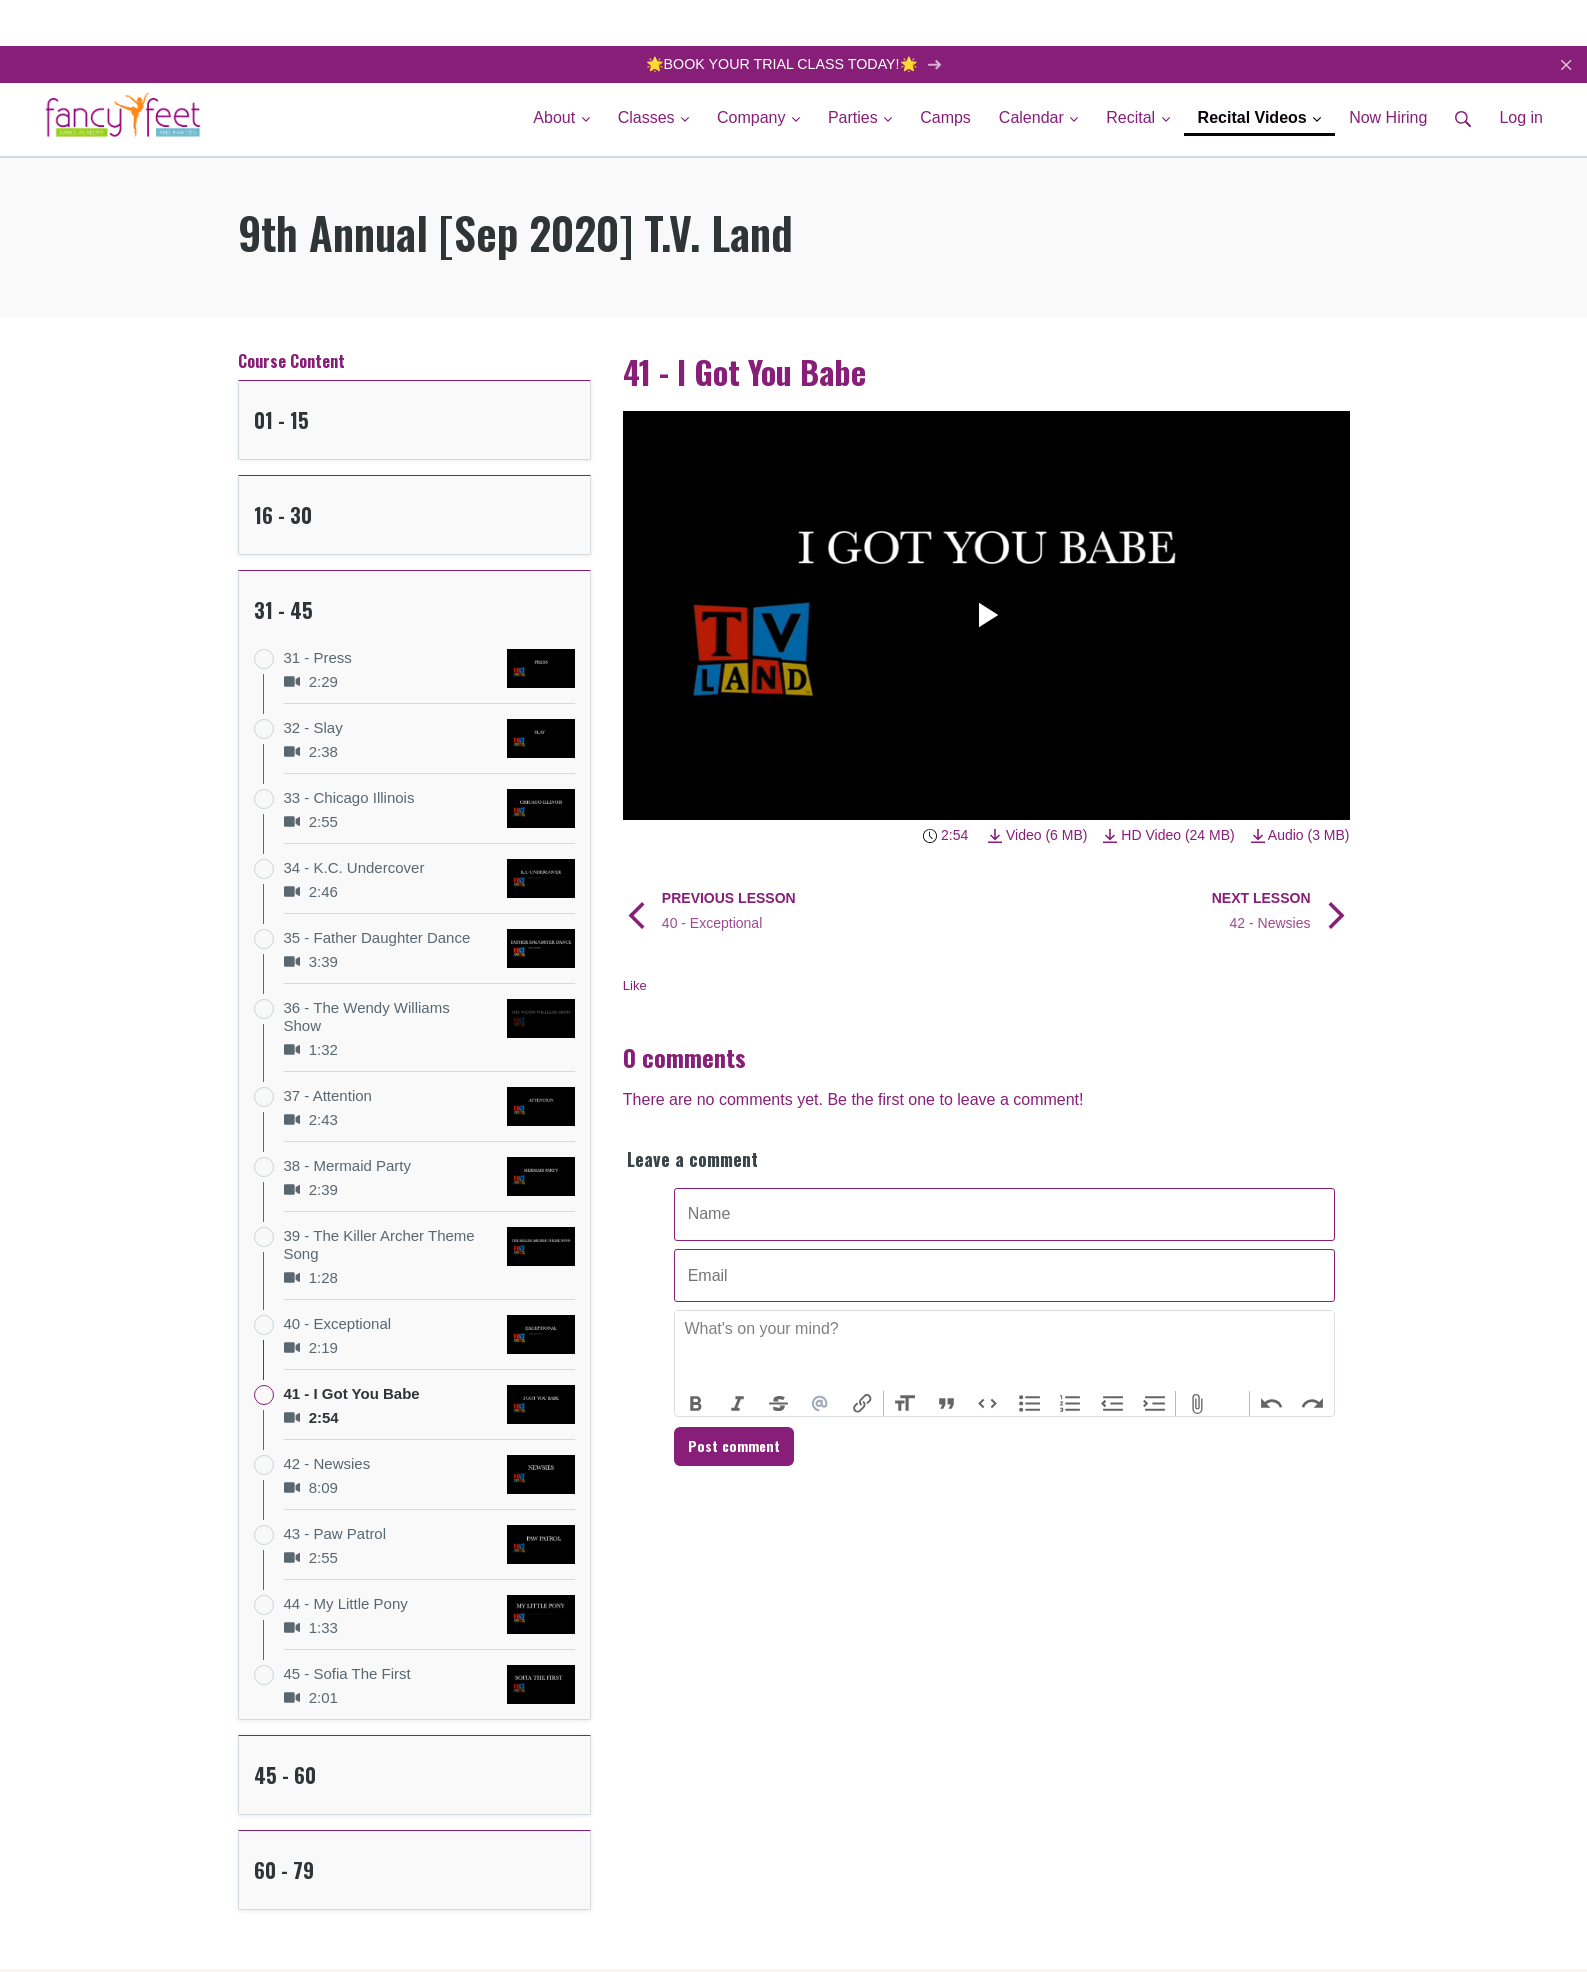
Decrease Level (1113, 1405)
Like (635, 986)
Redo (1313, 1405)
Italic (737, 1405)
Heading (905, 1405)
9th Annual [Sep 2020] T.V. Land (515, 234)
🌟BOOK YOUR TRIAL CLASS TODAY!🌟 (793, 64)
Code (988, 1405)
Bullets (1030, 1405)
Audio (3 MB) (1300, 836)
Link (862, 1405)
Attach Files (1197, 1405)
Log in (1521, 119)
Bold (696, 1405)
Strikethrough (779, 1405)
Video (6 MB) (1037, 836)
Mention (821, 1405)
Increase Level (1154, 1405)
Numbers (1071, 1405)
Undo (1271, 1405)
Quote (946, 1405)
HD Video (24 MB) (1168, 836)
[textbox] (1004, 1352)
